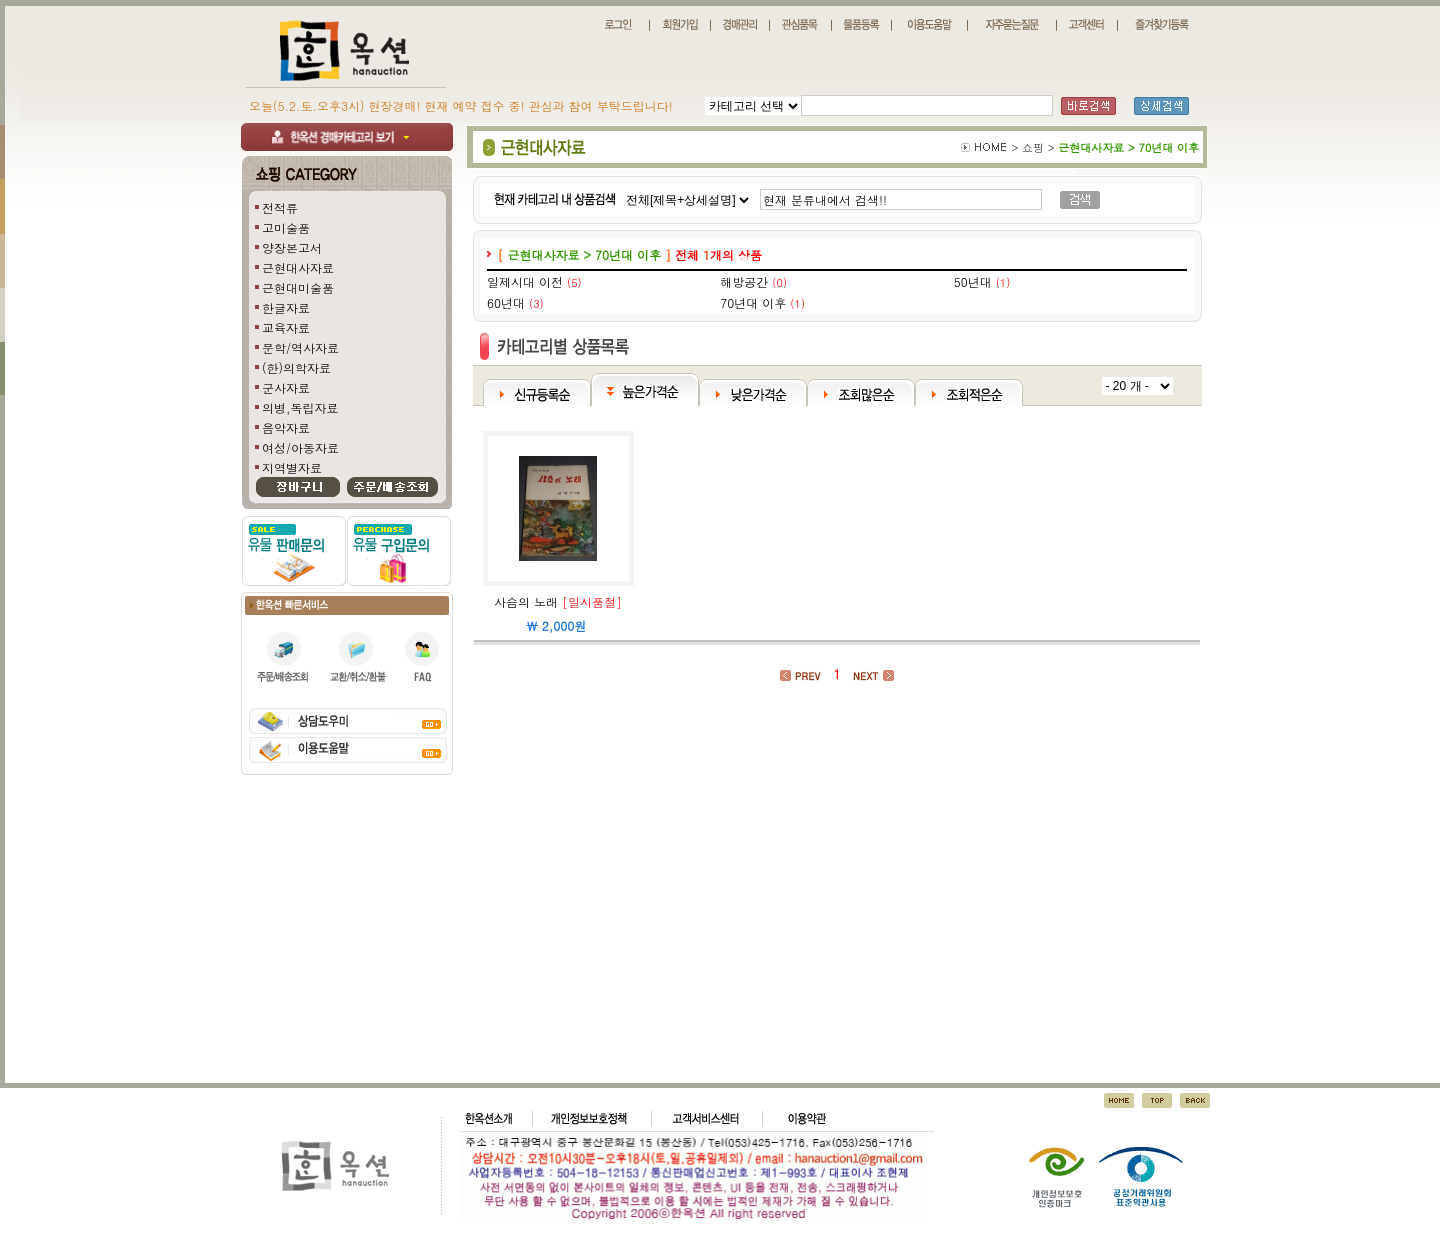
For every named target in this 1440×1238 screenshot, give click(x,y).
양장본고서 (292, 247)
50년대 (973, 281)
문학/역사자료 (300, 347)
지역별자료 (292, 467)
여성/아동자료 (300, 447)
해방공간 (744, 281)
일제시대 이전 (525, 281)
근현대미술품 (298, 287)
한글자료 (286, 307)
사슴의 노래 (526, 601)
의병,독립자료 (300, 407)
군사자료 (286, 387)
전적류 (280, 207)
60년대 (506, 302)
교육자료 (286, 327)
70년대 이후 (753, 302)
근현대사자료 (298, 267)
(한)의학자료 (296, 367)
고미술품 (286, 227)
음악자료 (286, 427)
